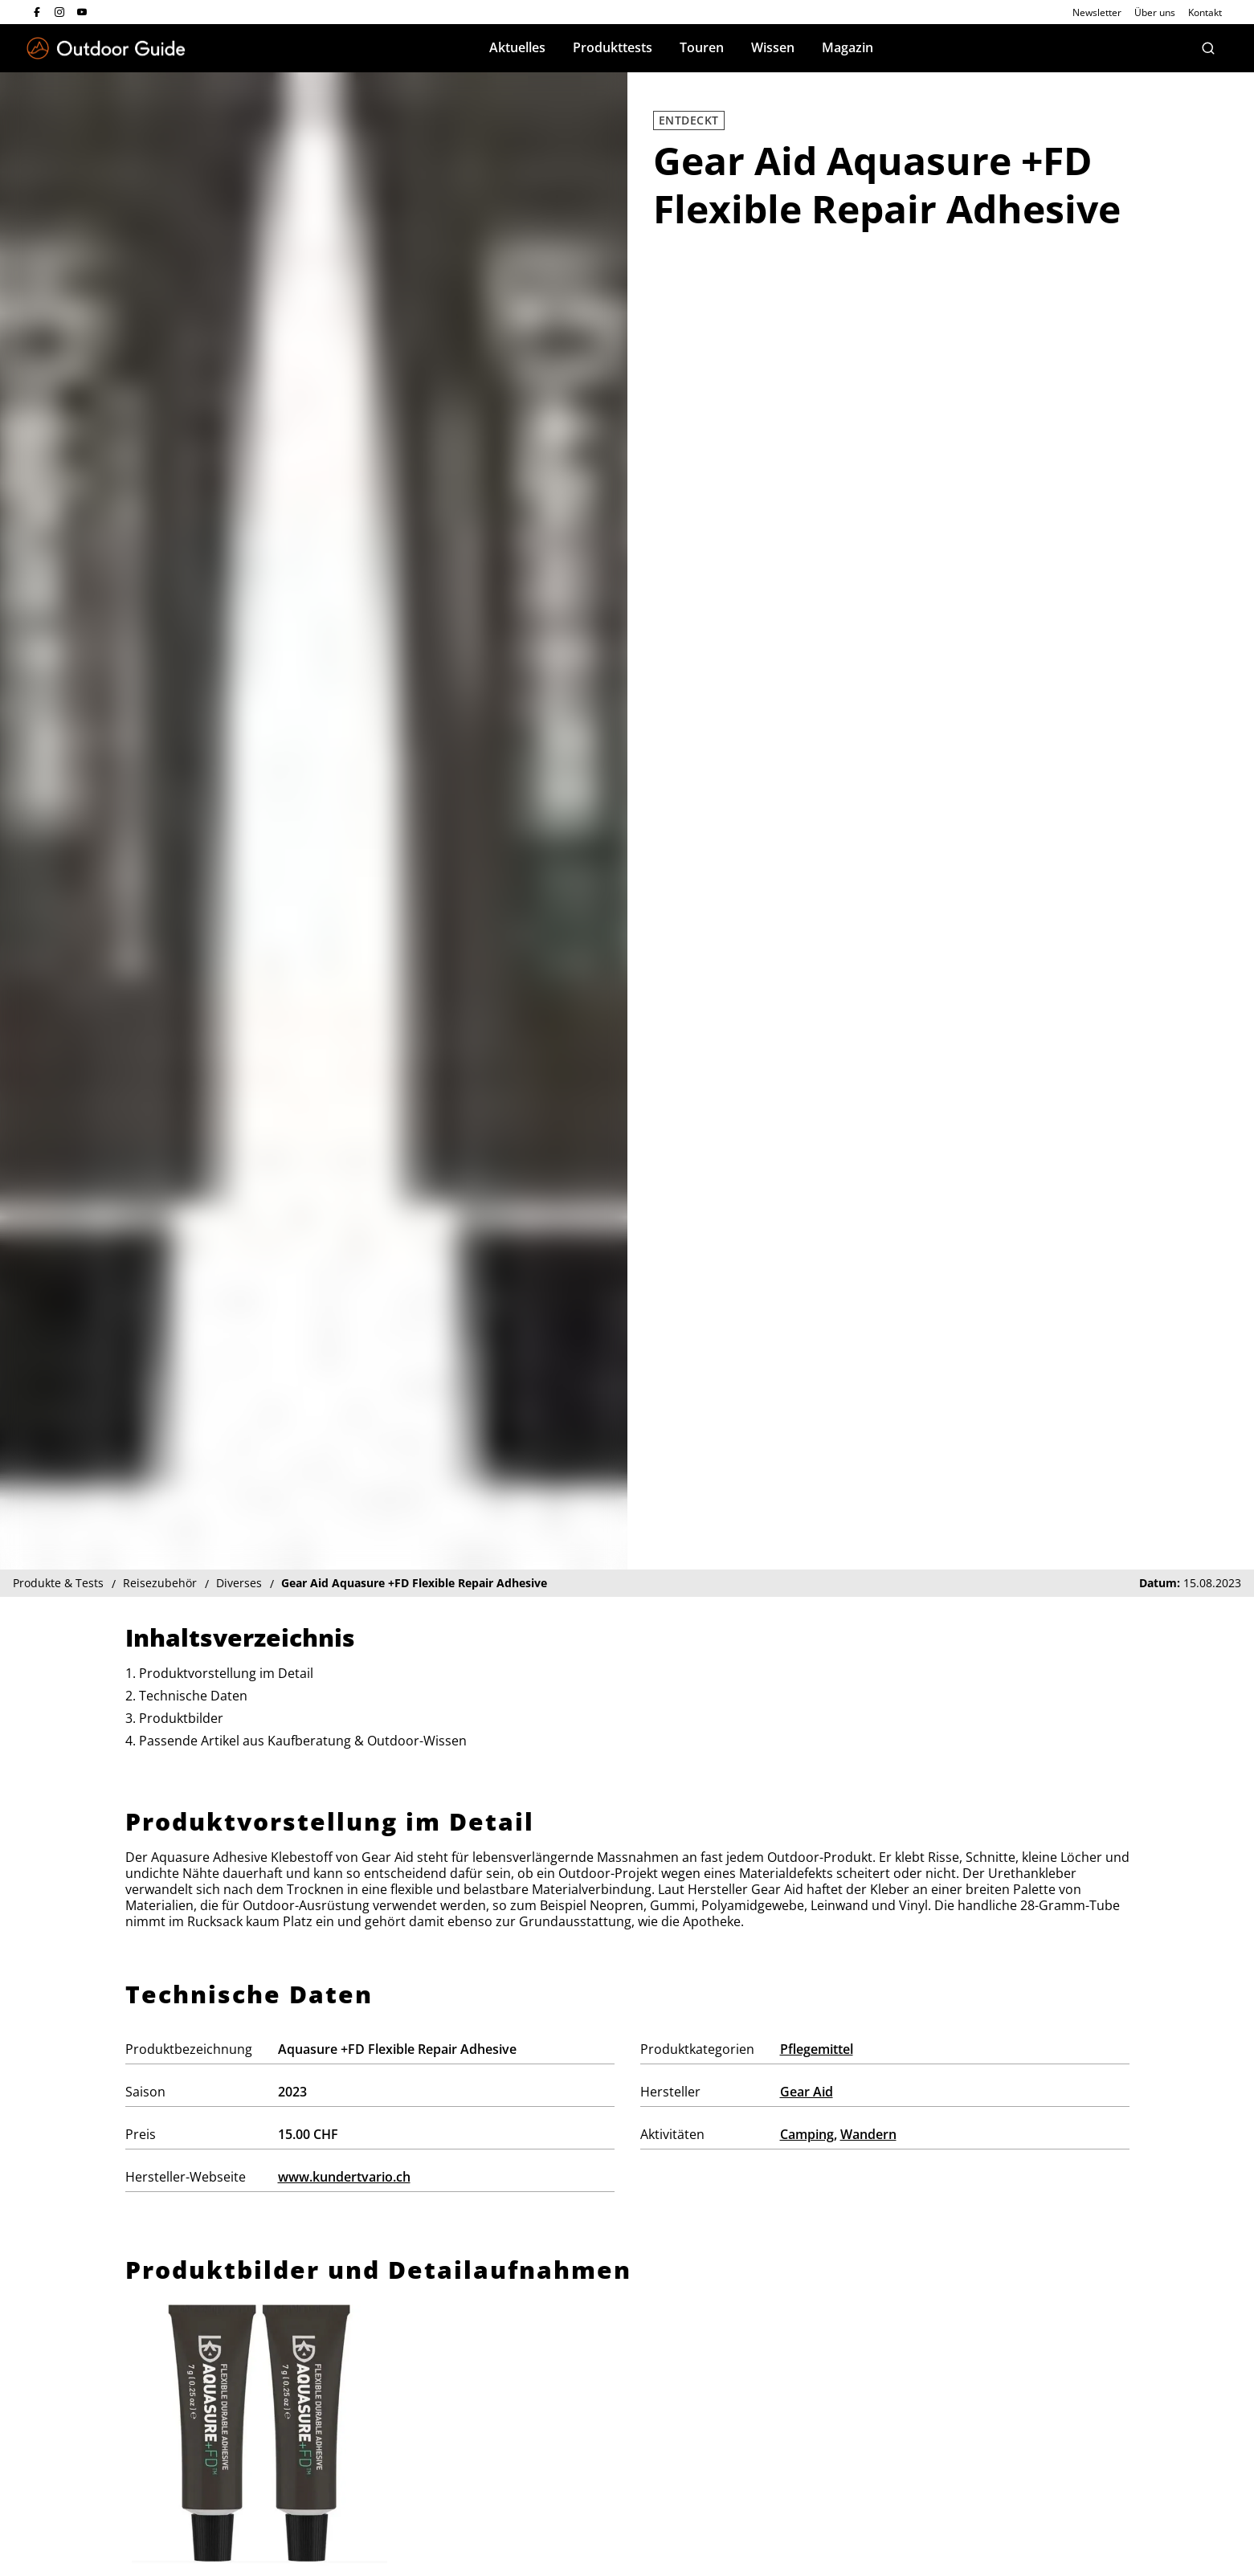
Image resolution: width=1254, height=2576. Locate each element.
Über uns (1154, 12)
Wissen (772, 47)
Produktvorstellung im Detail (226, 1673)
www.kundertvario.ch (344, 2177)
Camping (807, 2134)
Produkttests (612, 47)
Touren (702, 47)
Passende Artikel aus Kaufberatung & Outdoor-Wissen (303, 1741)
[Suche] (1208, 48)
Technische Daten (193, 1696)
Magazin (847, 47)
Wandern (868, 2134)
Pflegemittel (816, 2049)
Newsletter (1096, 12)
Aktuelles (517, 47)
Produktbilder (181, 1718)
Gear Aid (806, 2091)
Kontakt (1205, 12)
